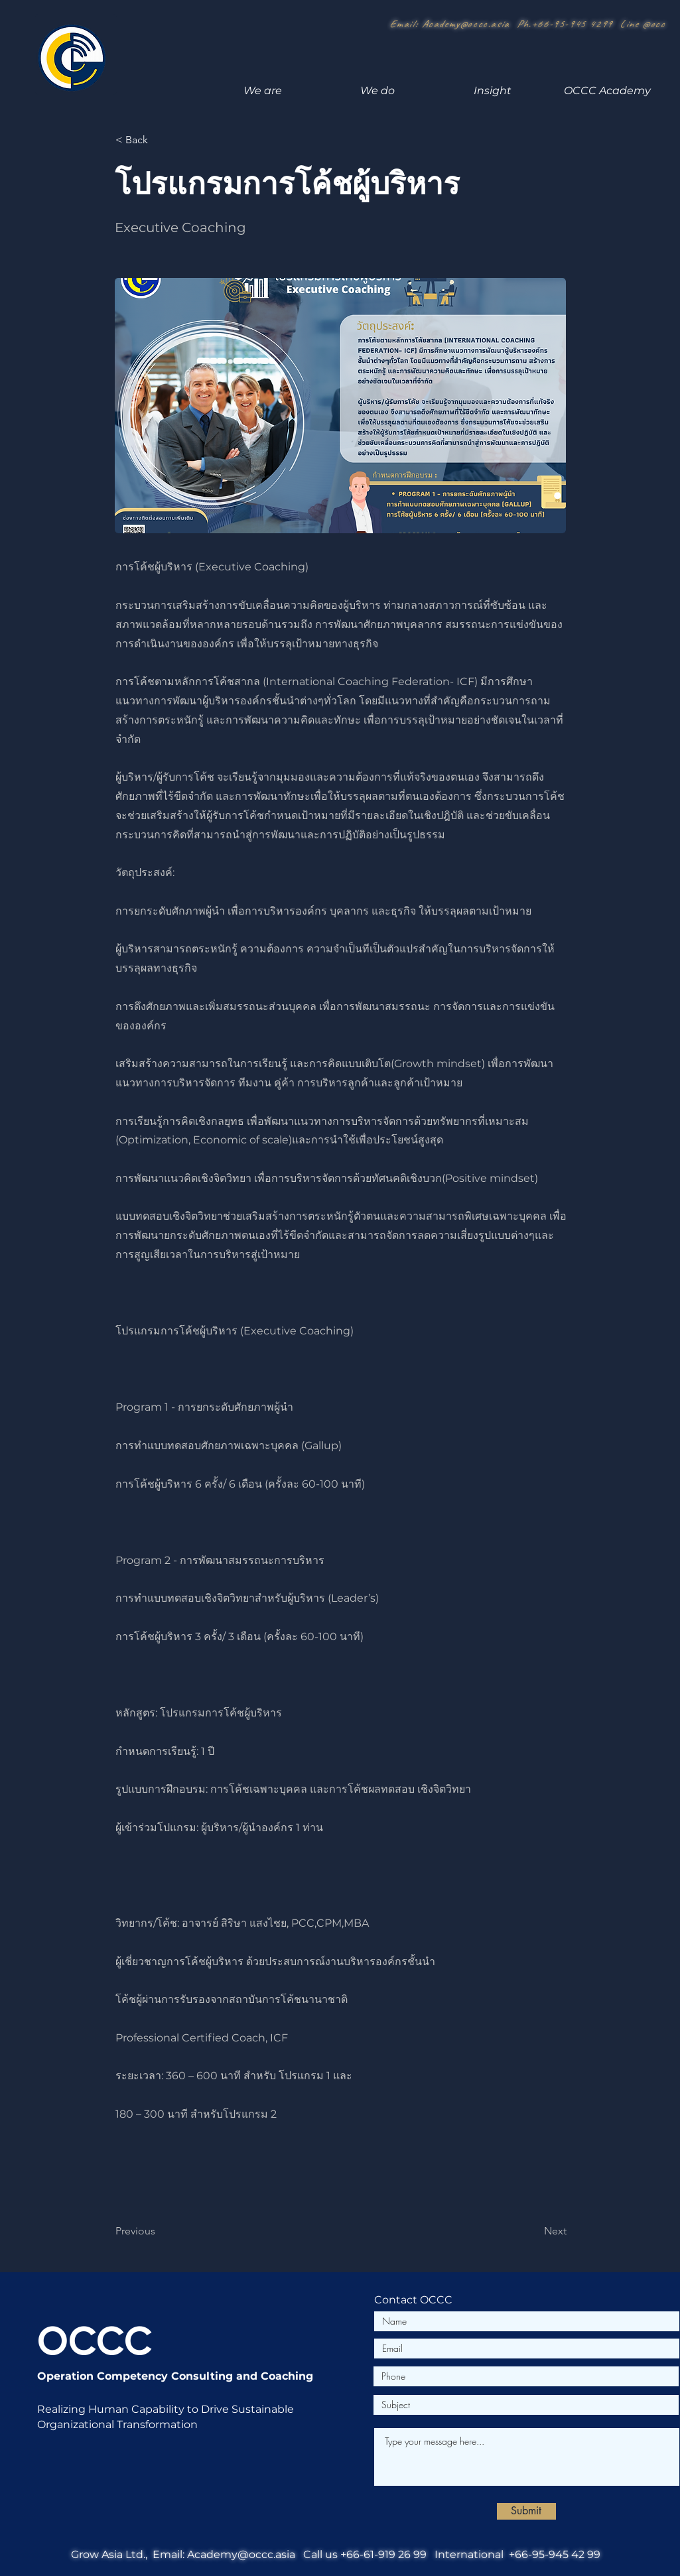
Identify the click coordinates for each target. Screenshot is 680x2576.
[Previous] (159, 2231)
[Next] (533, 2231)
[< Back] (159, 140)
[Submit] (526, 2511)
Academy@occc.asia (466, 24)
